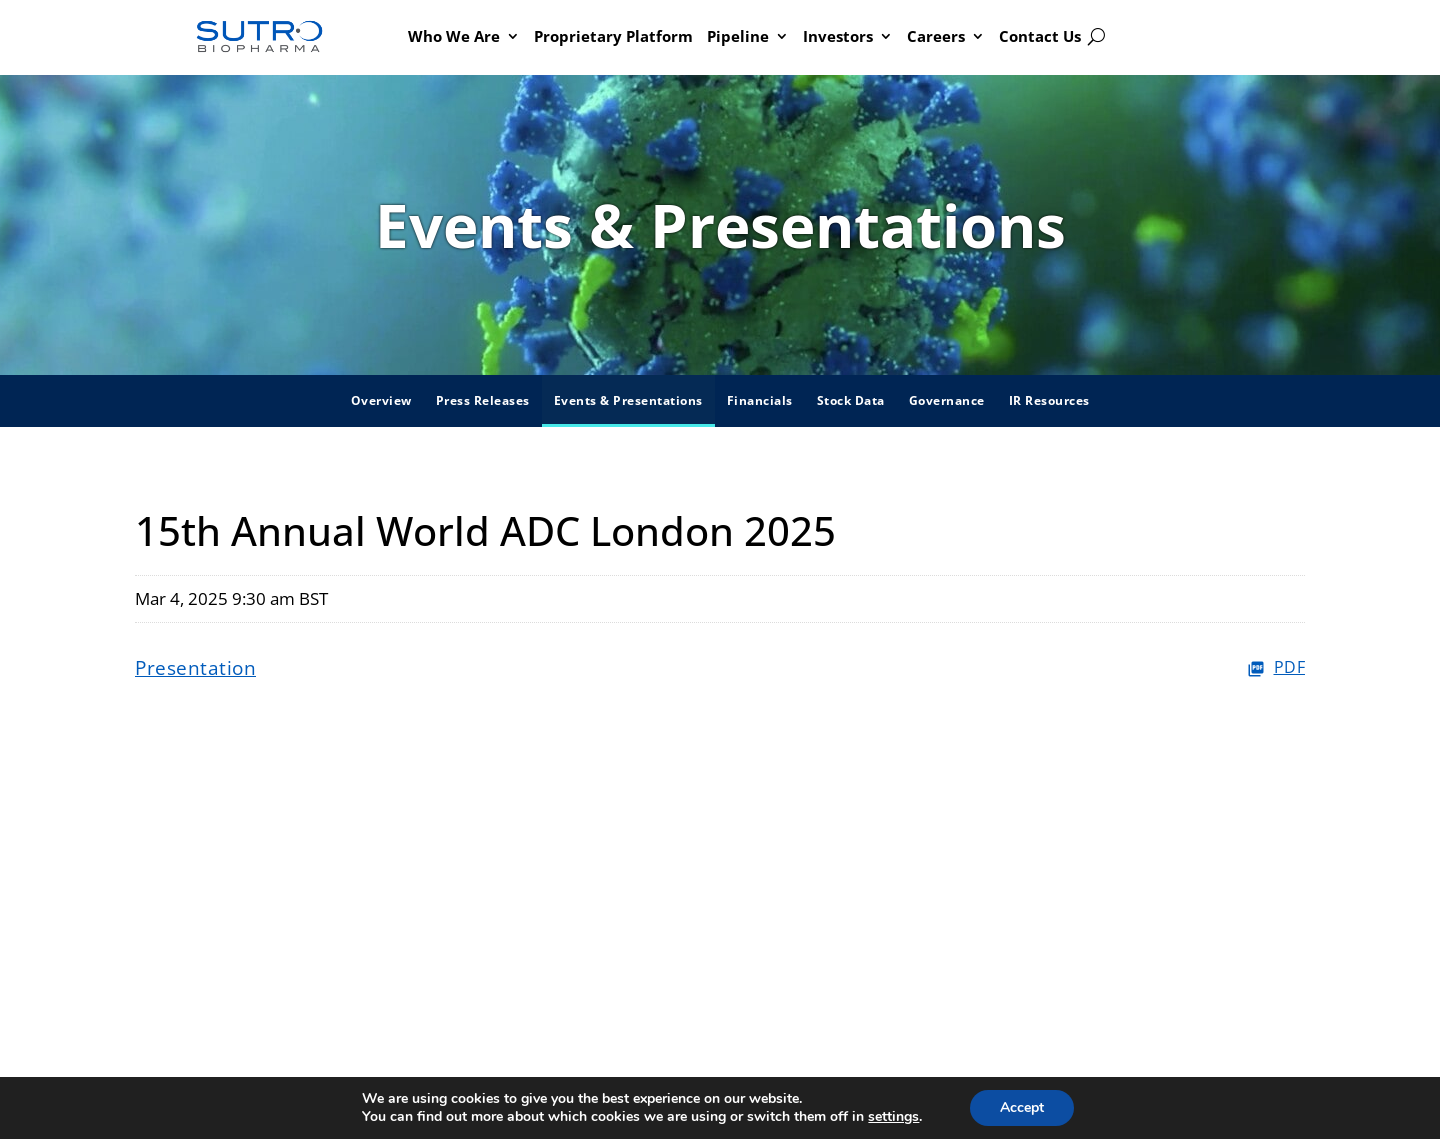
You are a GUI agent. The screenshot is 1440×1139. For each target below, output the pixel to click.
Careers (936, 36)
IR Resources (1049, 400)
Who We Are (454, 36)
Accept (1022, 1107)
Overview (381, 400)
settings (893, 1117)
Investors (838, 36)
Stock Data (851, 400)
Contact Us (1040, 36)
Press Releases (483, 400)
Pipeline (738, 36)
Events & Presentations (628, 400)
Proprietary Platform (613, 36)
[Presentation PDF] (720, 668)
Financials (760, 400)
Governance (947, 400)
